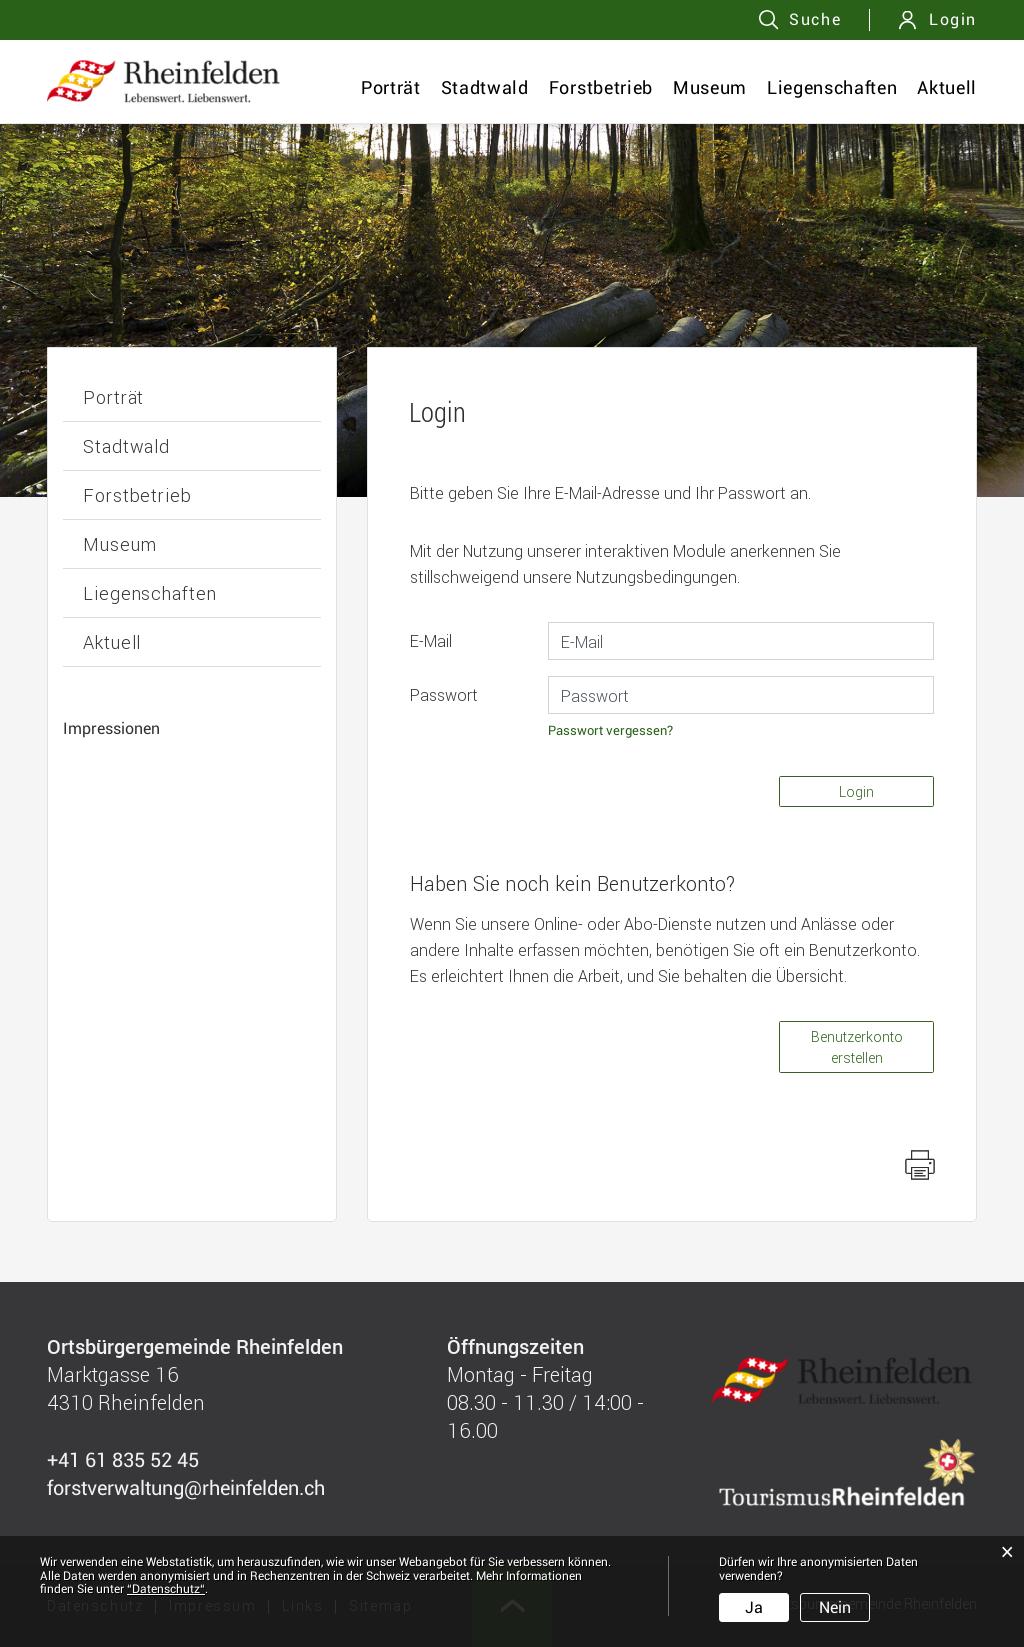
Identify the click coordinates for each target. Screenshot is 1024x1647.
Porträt (391, 87)
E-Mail (431, 640)
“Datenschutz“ (166, 1589)
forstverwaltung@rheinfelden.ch (186, 1488)
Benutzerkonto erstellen (857, 1047)
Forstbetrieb (601, 87)
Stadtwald (485, 87)
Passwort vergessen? (610, 730)
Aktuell (947, 87)
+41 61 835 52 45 (123, 1460)
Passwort (444, 694)
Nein (835, 1607)
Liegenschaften (832, 87)
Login (953, 19)
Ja (754, 1607)
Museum (710, 87)
